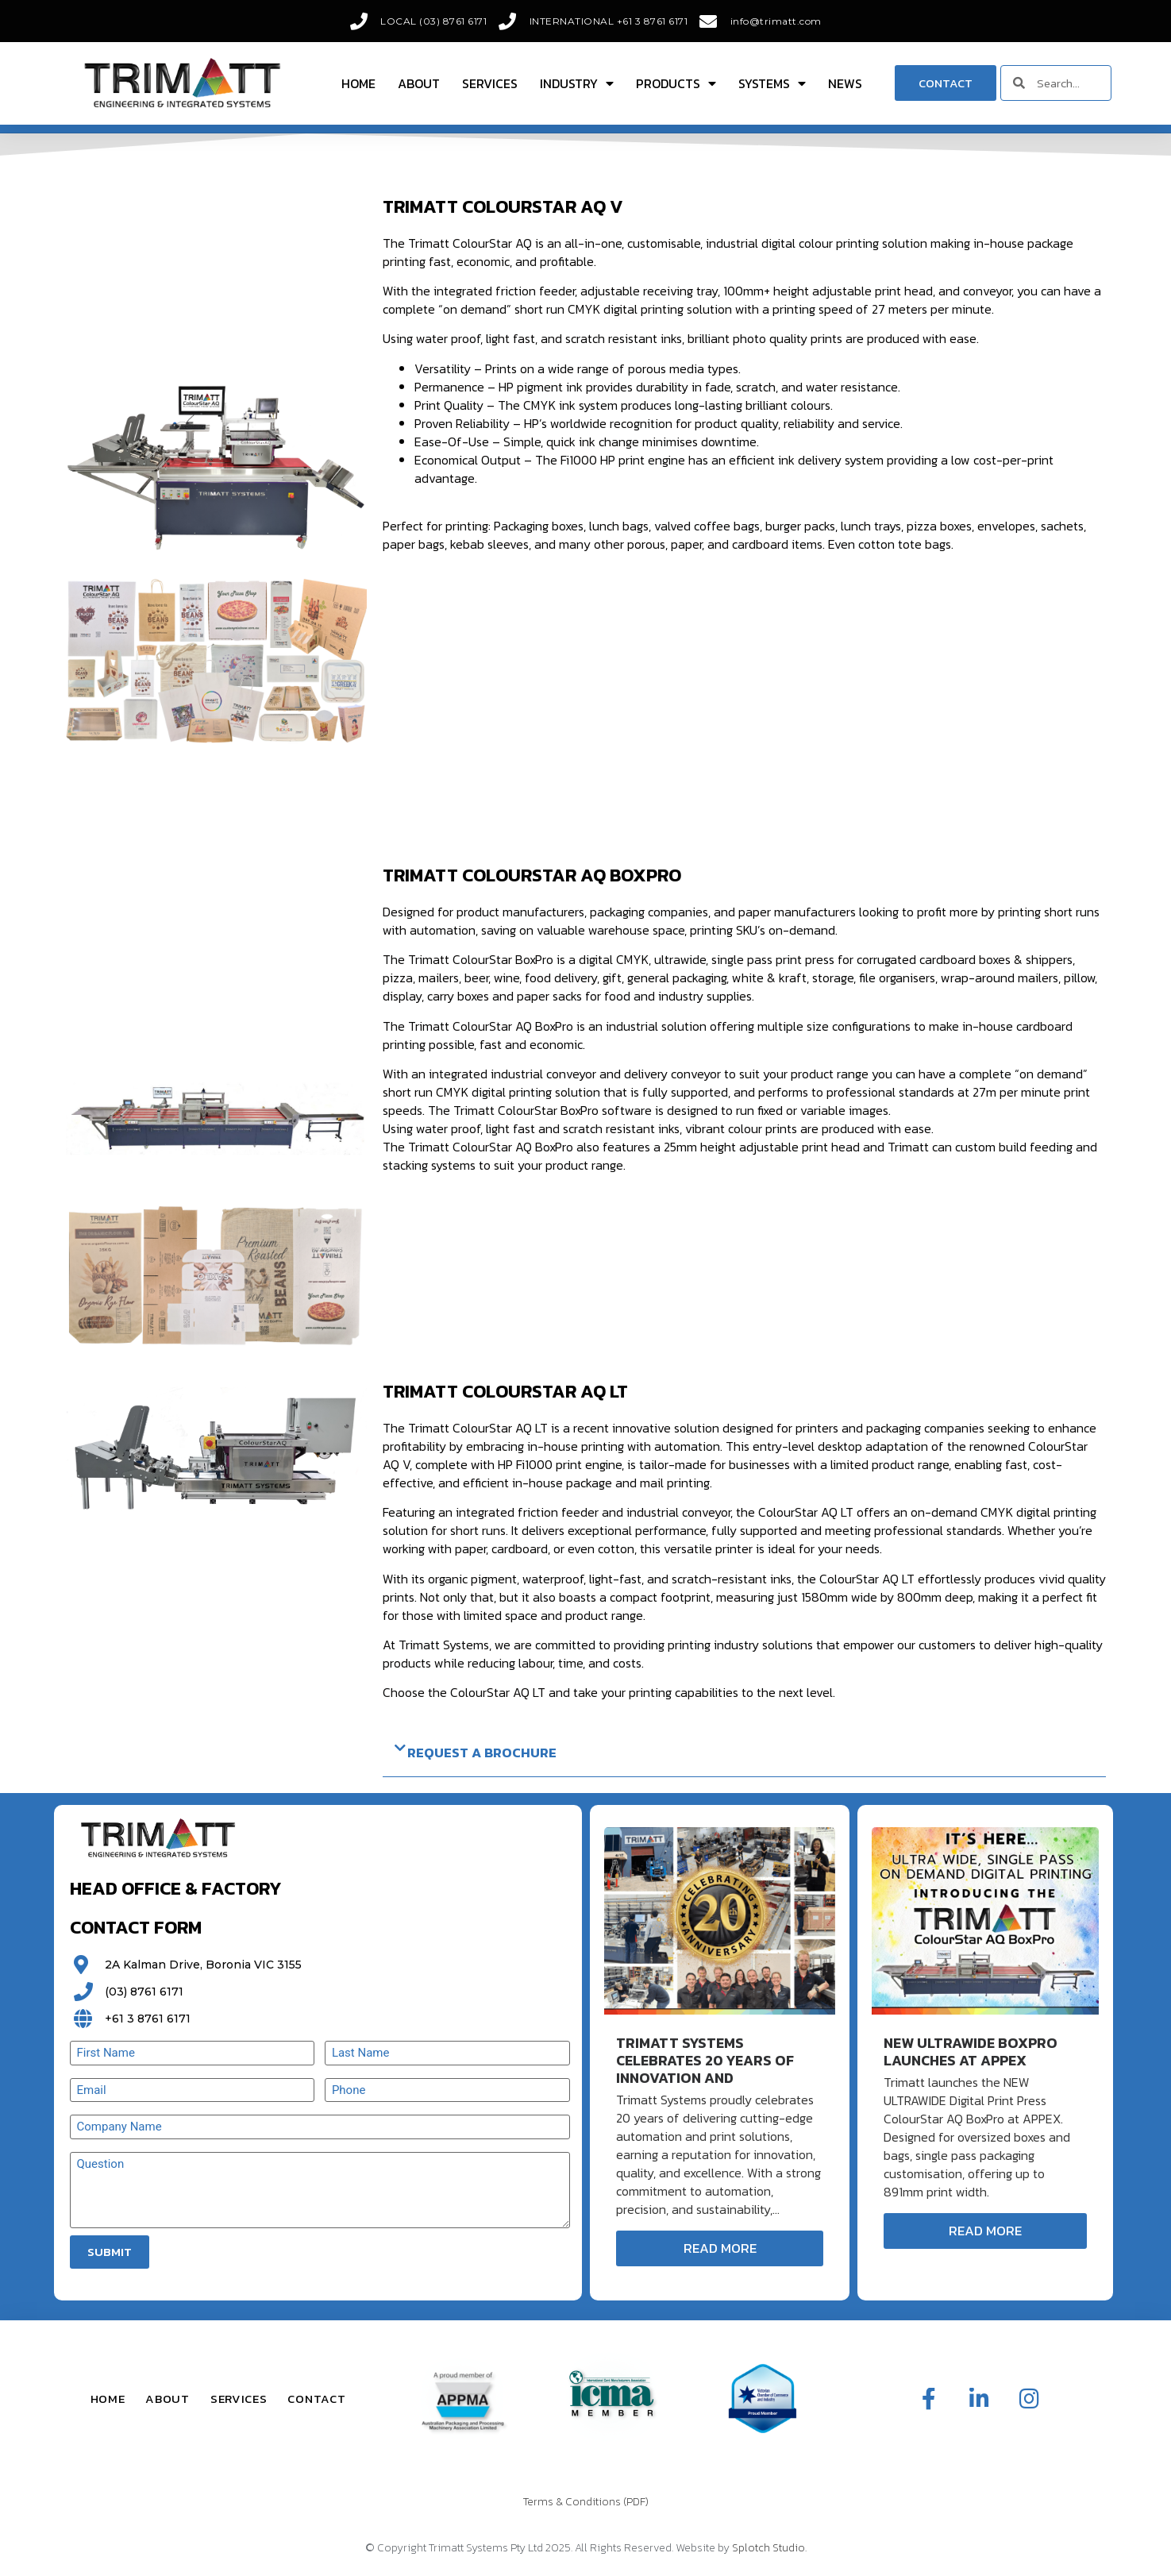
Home (358, 83)
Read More (720, 2248)
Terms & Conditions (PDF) (586, 2501)
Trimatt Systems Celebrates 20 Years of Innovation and (705, 2060)
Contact (316, 2398)
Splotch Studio (768, 2547)
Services (490, 83)
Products (676, 83)
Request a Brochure (482, 1752)
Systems (772, 83)
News (845, 83)
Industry (577, 83)
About (419, 83)
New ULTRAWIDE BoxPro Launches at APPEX (970, 2051)
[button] (744, 1753)
